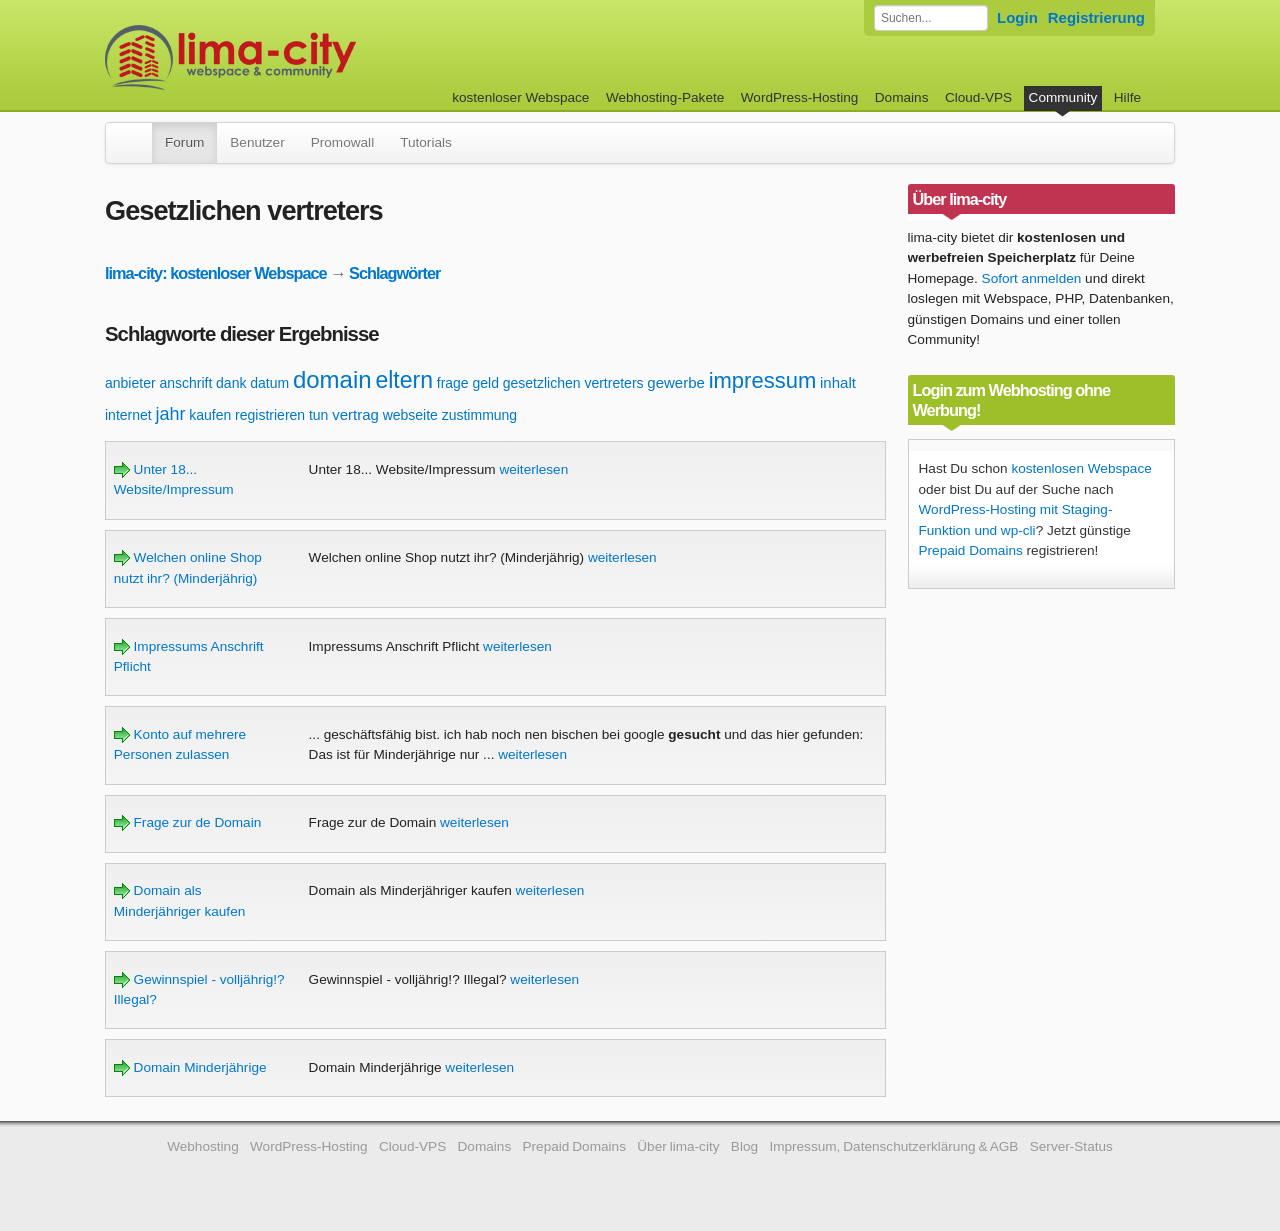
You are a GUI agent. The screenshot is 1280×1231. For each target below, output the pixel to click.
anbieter (130, 383)
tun (318, 415)
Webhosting (203, 1146)
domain (332, 379)
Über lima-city (678, 1146)
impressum (763, 380)
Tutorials (426, 142)
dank (231, 383)
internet (128, 415)
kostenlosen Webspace (1081, 468)
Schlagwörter (394, 273)
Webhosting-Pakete (665, 97)
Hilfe (1127, 97)
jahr (170, 414)
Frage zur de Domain (187, 822)
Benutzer (257, 142)
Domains (902, 97)
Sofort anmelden (1032, 278)
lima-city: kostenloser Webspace (216, 273)
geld (485, 383)
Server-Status (1071, 1146)
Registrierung (1096, 17)
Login (1017, 17)
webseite (410, 415)
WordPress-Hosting (800, 97)
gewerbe (676, 382)
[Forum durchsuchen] (931, 18)
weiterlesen (533, 469)
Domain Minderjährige (190, 1067)
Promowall (342, 142)
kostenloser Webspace (520, 97)
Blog (744, 1146)
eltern (404, 380)
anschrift (185, 383)
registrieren (270, 415)
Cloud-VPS (978, 97)
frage (453, 383)
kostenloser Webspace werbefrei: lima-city (305, 57)
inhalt (838, 382)
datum (269, 383)
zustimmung (479, 415)
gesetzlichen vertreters (573, 383)
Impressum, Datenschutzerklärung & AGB (893, 1146)
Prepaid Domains (971, 550)
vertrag (355, 414)
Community (1063, 97)
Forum (184, 142)
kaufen (210, 415)
